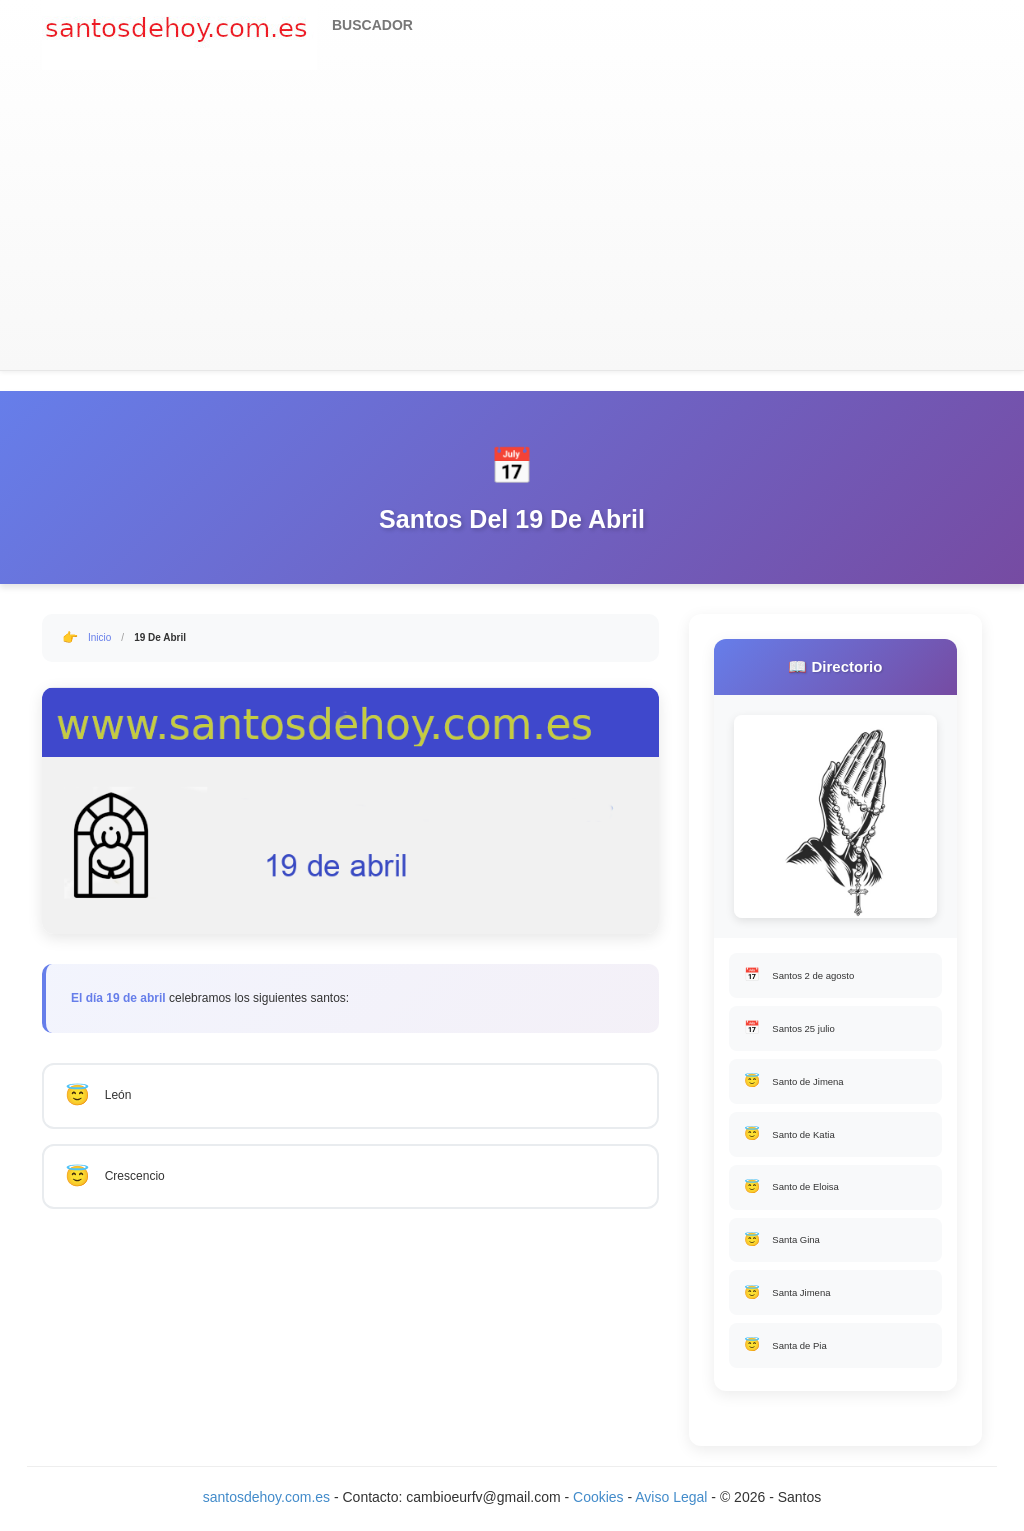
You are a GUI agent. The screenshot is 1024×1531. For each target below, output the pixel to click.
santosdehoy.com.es (266, 1511)
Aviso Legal (671, 1511)
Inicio (99, 637)
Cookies (600, 1511)
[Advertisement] (512, 220)
